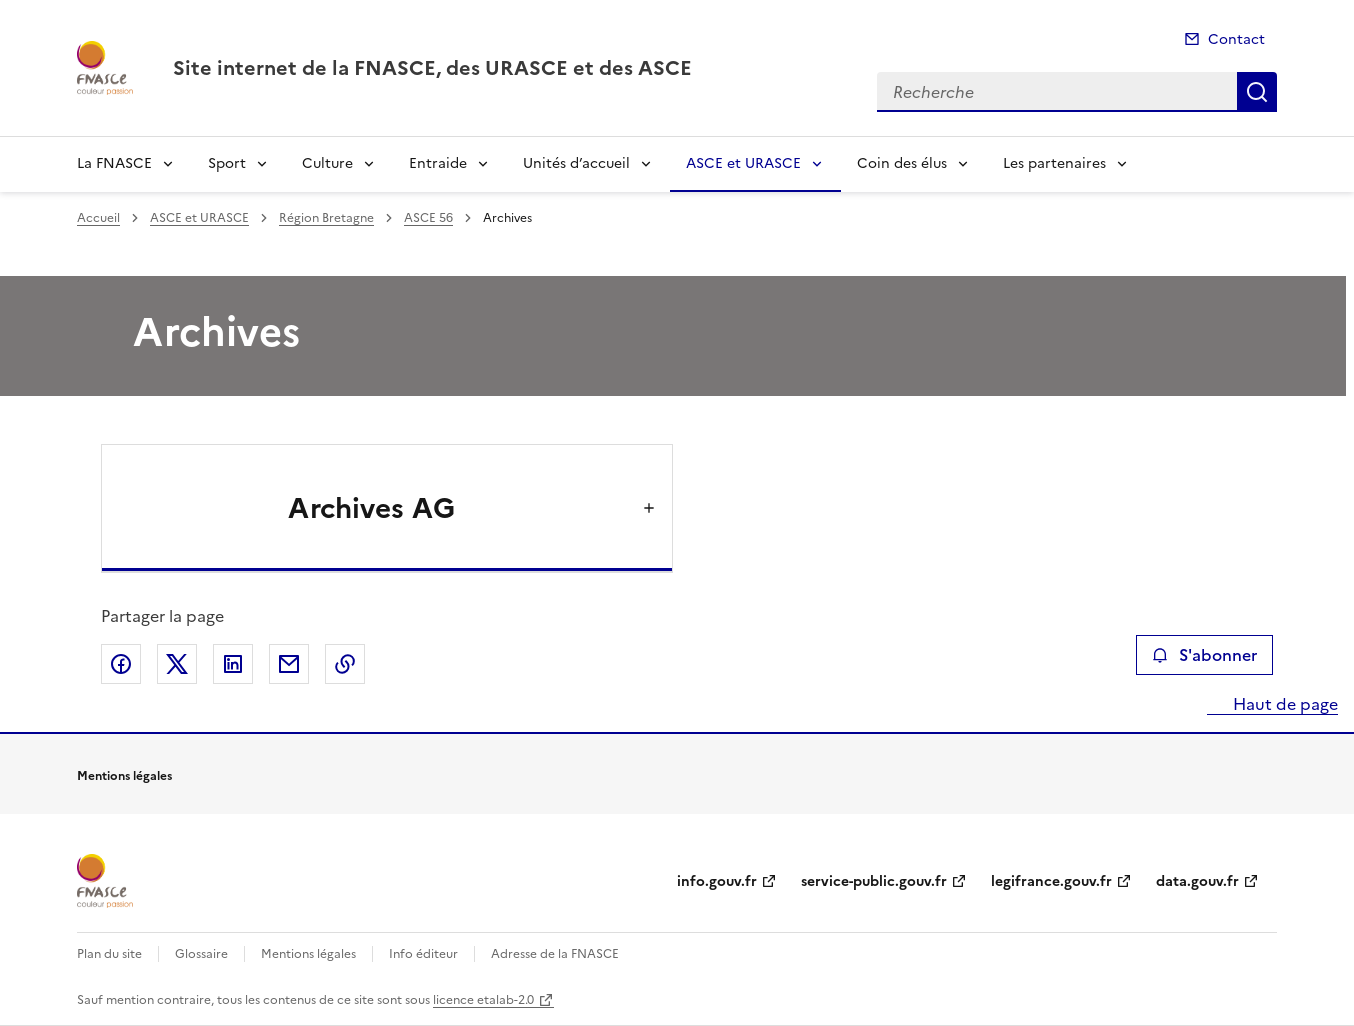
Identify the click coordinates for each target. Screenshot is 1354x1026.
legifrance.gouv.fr (1051, 881)
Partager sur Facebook (121, 664)
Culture (327, 163)
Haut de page (1283, 704)
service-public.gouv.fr (874, 881)
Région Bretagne (326, 218)
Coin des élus (902, 163)
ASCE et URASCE (743, 163)
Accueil (98, 218)
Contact (1236, 39)
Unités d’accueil (576, 163)
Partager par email (289, 664)
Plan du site (109, 954)
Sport (227, 163)
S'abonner (1204, 655)
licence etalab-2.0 (483, 1000)
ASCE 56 (428, 218)
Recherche (1257, 92)
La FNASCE (114, 163)
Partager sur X (177, 664)
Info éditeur (423, 954)
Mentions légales (308, 954)
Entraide (438, 163)
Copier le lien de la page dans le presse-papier (345, 664)
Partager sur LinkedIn (233, 664)
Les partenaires (1054, 163)
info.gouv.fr (717, 881)
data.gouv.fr (1197, 881)
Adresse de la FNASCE (555, 954)
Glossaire (201, 954)
